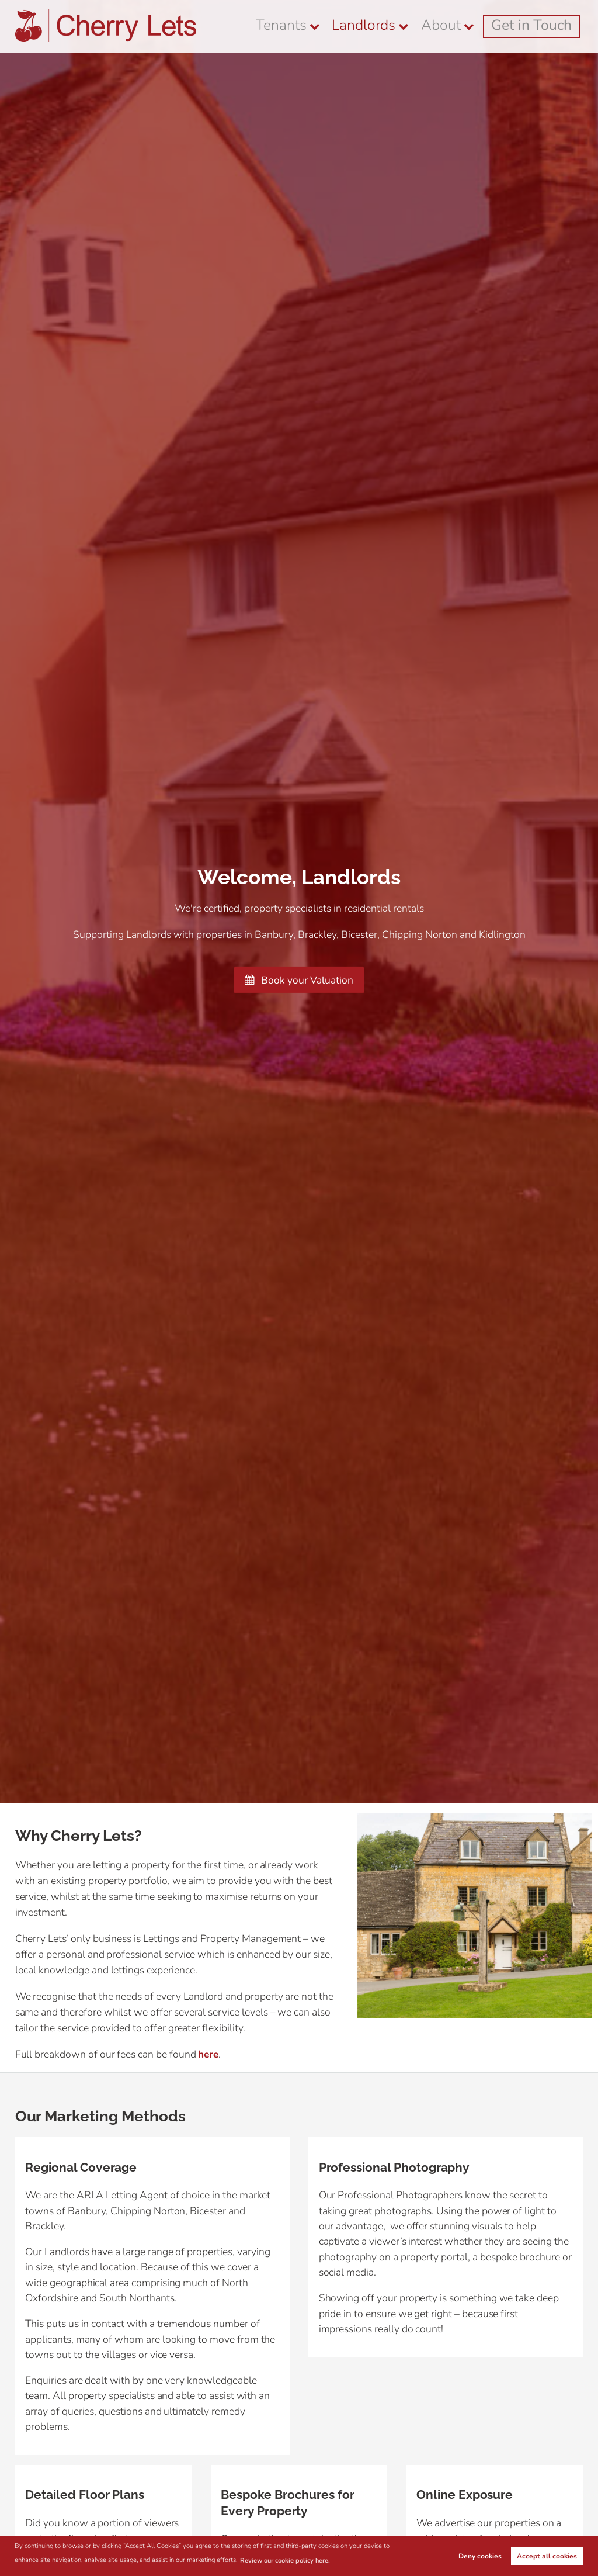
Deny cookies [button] (480, 2556)
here (209, 2054)
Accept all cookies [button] (547, 2556)
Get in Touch (546, 26)
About (476, 26)
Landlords (416, 26)
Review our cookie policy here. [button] (285, 2560)
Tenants (353, 26)
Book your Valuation (299, 980)
